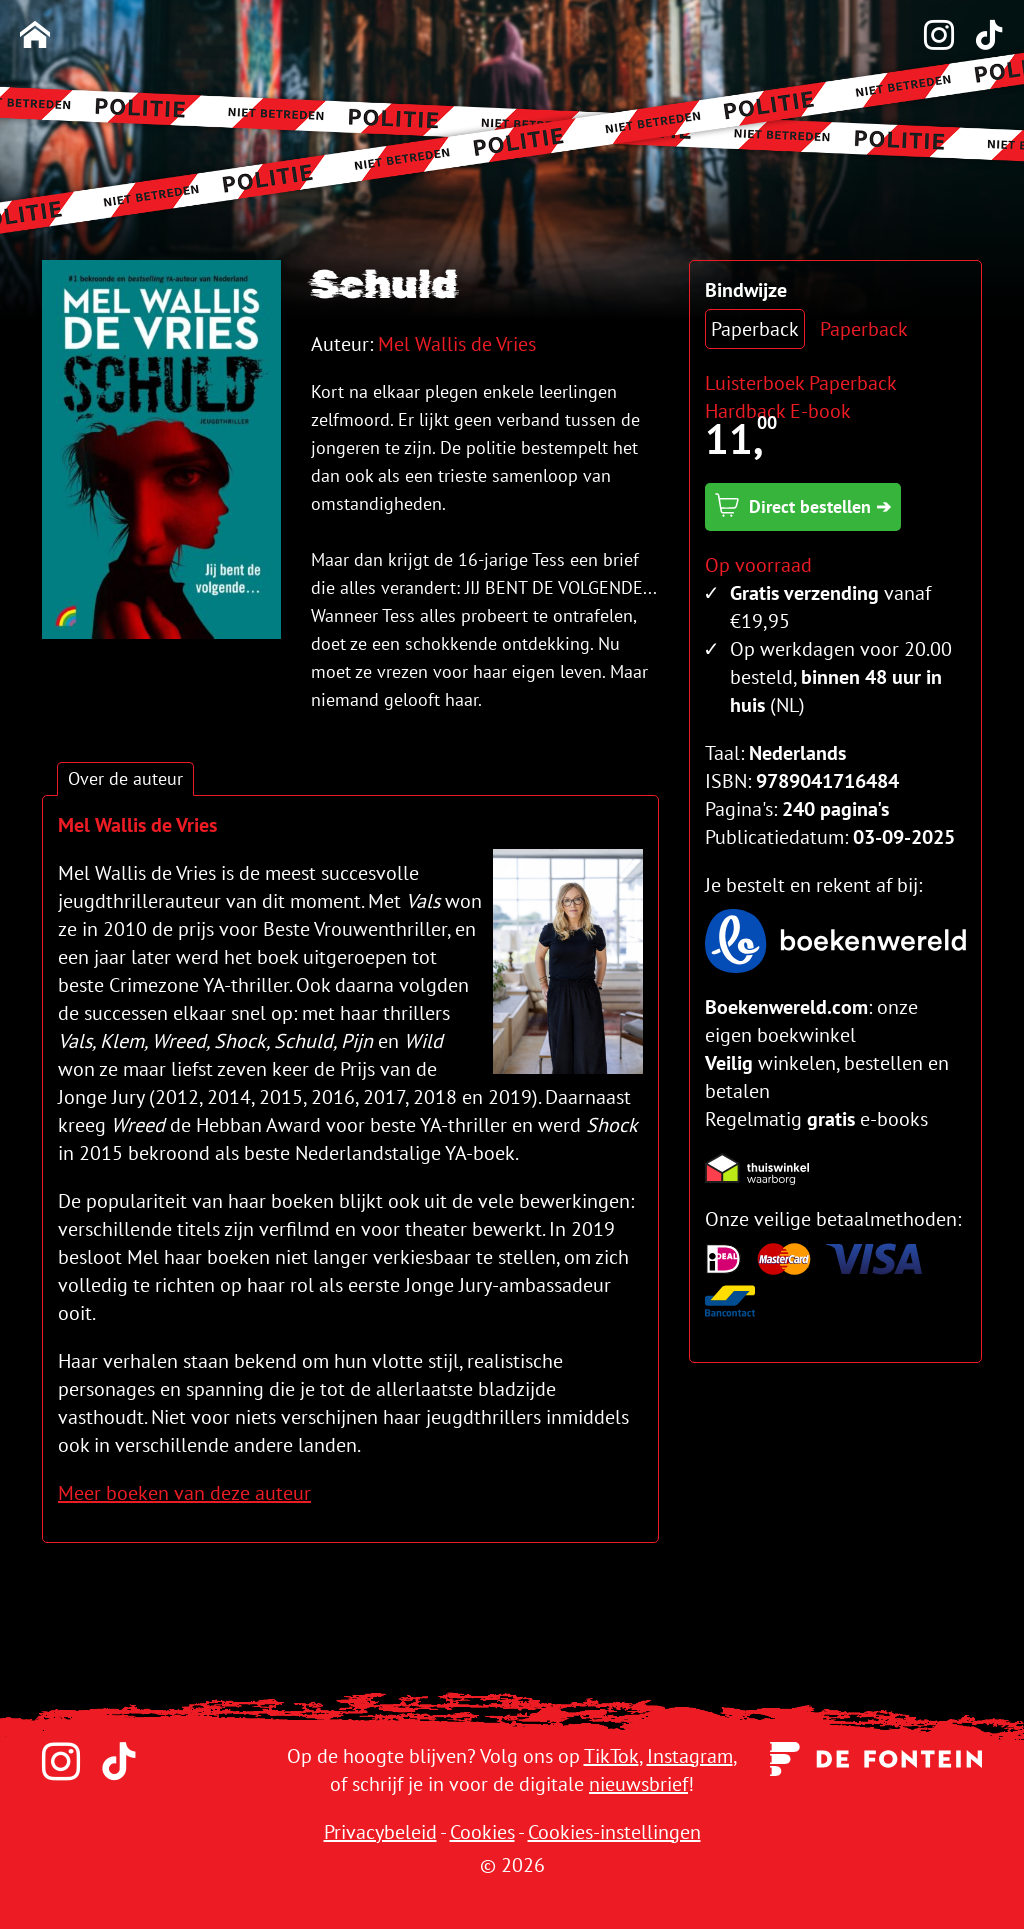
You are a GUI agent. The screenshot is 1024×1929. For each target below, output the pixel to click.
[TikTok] (979, 36)
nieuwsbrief (638, 1784)
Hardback (745, 411)
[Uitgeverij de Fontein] (876, 1757)
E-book (820, 411)
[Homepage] (35, 36)
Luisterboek (754, 383)
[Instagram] (929, 36)
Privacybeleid (380, 1832)
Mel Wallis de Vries (457, 344)
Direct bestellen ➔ (803, 505)
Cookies (482, 1832)
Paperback (863, 329)
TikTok (611, 1756)
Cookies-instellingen (614, 1832)
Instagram (690, 1756)
